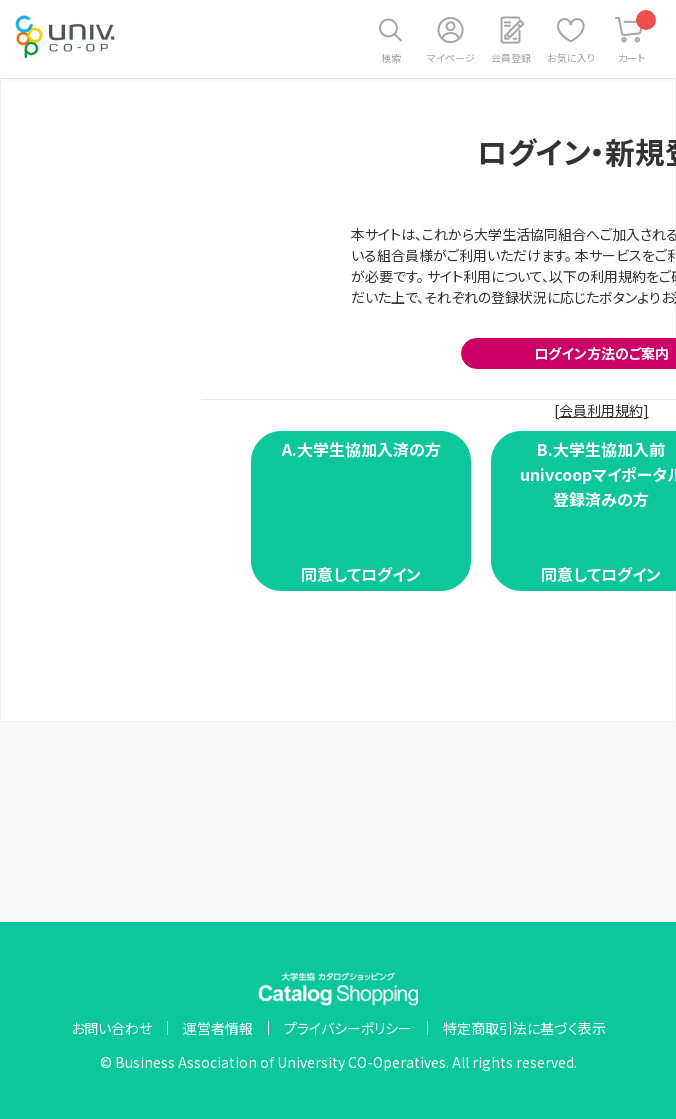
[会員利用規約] (601, 410)
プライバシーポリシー (348, 1028)
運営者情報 (218, 1028)
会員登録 (511, 57)
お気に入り (571, 57)
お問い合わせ (111, 1028)
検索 (391, 57)
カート (637, 37)
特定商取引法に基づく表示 (524, 1028)
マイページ (451, 57)
